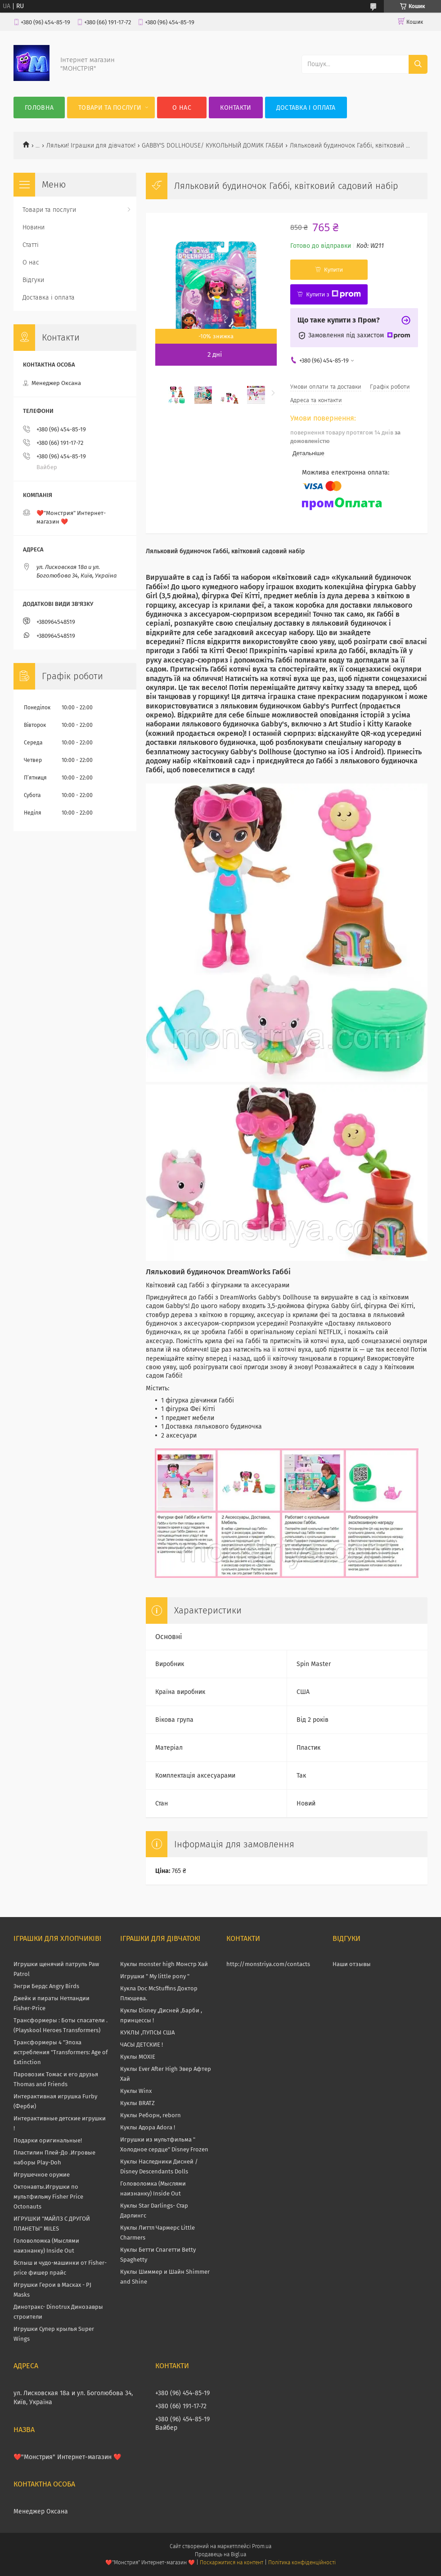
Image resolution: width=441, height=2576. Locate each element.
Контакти (235, 108)
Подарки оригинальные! (48, 2140)
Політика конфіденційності (302, 2562)
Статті (30, 245)
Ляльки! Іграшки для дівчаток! (90, 145)
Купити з (333, 294)
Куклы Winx (136, 2091)
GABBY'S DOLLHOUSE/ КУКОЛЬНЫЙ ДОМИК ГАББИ (212, 145)
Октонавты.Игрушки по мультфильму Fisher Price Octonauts (48, 2196)
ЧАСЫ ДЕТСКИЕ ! (141, 2044)
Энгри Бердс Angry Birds (46, 1986)
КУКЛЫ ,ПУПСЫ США (147, 2032)
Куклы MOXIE (137, 2056)
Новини (33, 227)
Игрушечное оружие (42, 2174)
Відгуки (33, 280)
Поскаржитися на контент (231, 2562)
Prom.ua (261, 2546)
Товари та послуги (109, 108)
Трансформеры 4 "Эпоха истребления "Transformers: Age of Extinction (61, 2052)
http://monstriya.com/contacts (268, 1964)
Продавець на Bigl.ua (220, 2554)
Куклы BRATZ (137, 2103)
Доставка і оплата (306, 108)
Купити (333, 269)
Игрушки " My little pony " (154, 1976)
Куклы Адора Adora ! (147, 2127)
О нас (181, 108)
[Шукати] (418, 64)
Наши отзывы (352, 1964)
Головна (39, 108)
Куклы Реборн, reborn (150, 2115)
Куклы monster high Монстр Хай (164, 1964)
